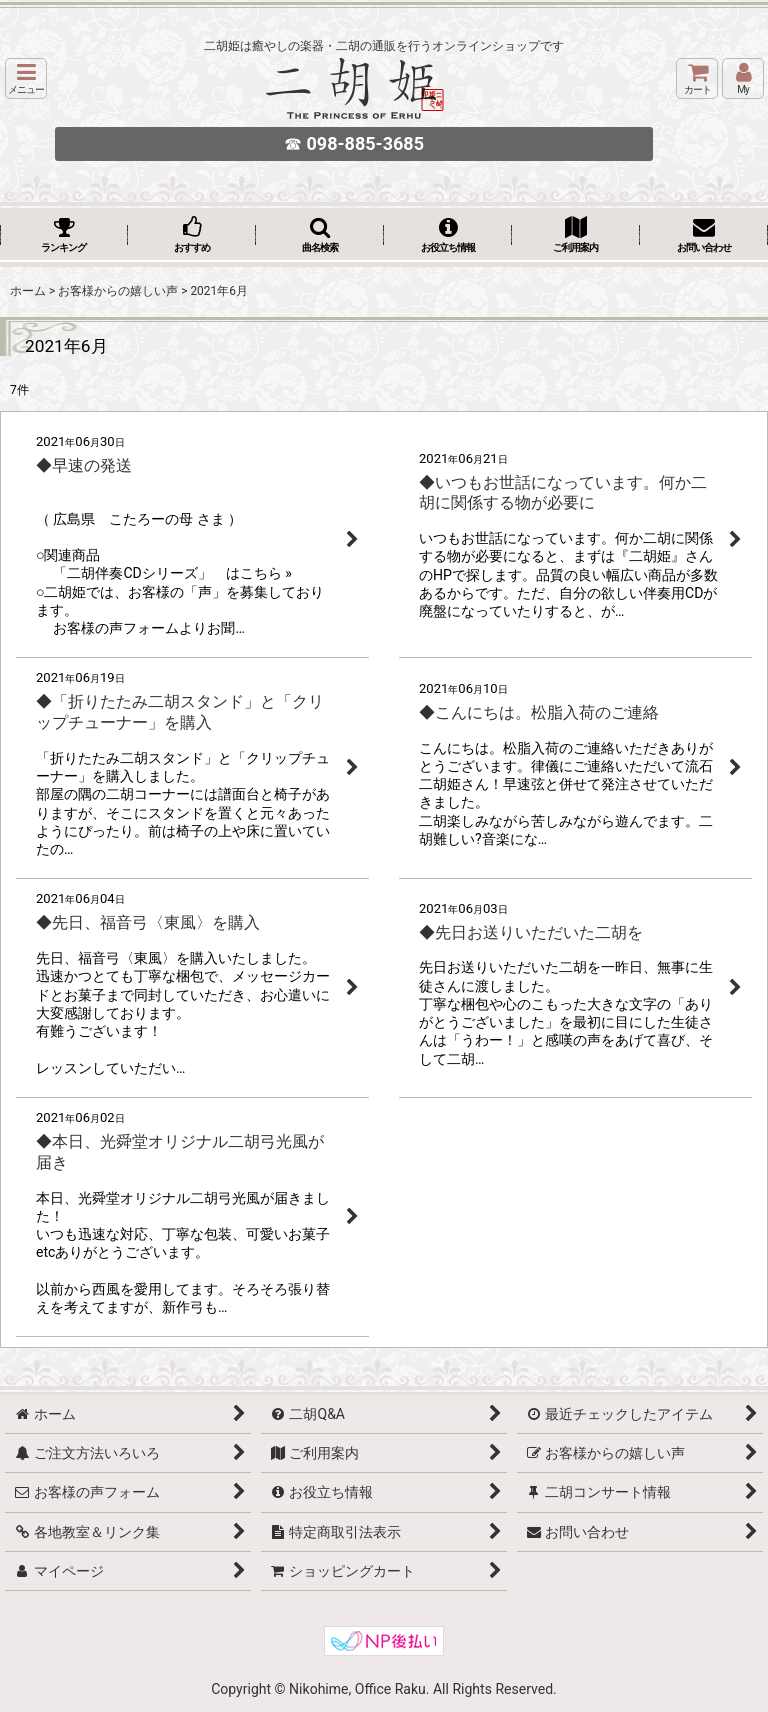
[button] (26, 78)
